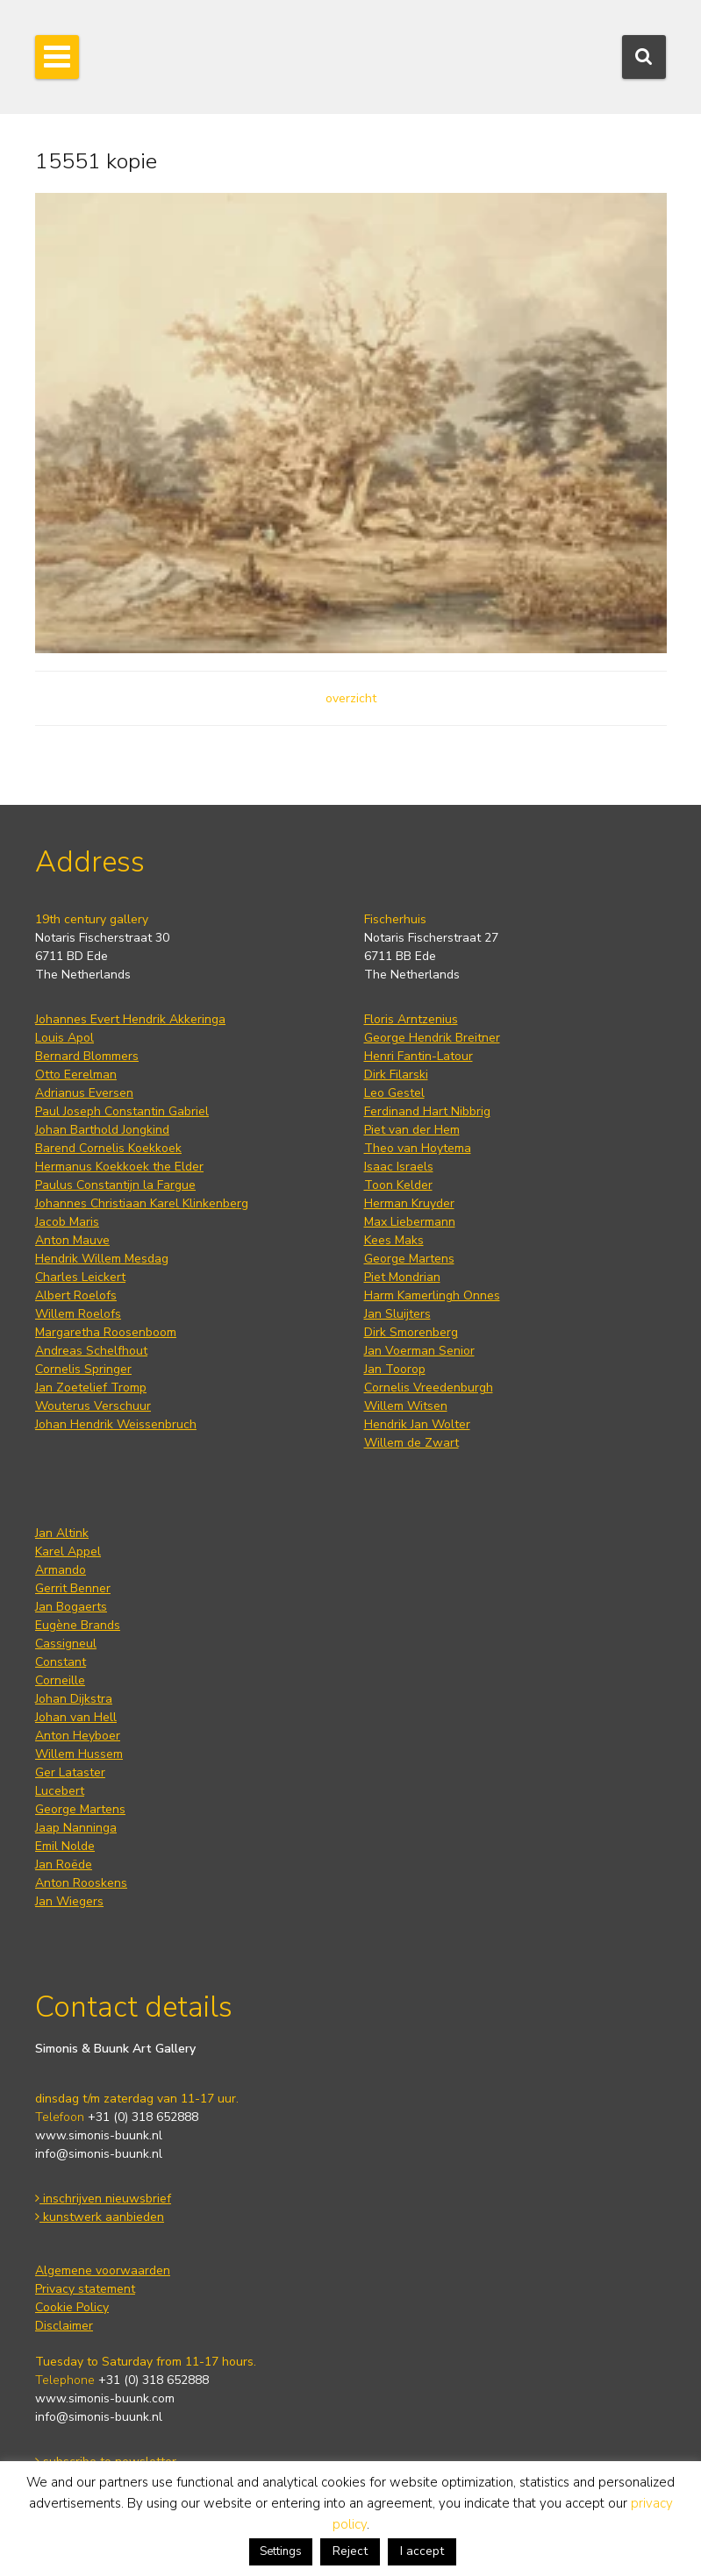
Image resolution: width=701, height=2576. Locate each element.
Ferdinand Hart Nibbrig (427, 1111)
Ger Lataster (70, 1772)
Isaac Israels (398, 1166)
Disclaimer (64, 2325)
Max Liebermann (409, 1221)
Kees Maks (394, 1240)
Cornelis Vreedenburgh (428, 1387)
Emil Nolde (65, 1846)
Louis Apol (64, 1037)
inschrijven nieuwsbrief (103, 2198)
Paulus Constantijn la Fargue (115, 1185)
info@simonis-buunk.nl (98, 2153)
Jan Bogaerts (71, 1606)
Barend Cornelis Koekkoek (108, 1148)
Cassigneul (66, 1643)
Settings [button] (281, 2551)
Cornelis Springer (83, 1369)
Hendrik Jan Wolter (417, 1424)
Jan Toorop (395, 1369)
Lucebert (59, 1791)
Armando (60, 1570)
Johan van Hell (76, 1717)
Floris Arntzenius (411, 1019)
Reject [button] (350, 2551)
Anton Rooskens (81, 1883)
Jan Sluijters (397, 1314)
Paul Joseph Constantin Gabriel (122, 1111)
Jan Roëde (63, 1864)
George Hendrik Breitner (432, 1037)
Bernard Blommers (87, 1056)
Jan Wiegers (69, 1901)
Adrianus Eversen (84, 1093)
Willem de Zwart (411, 1442)
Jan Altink (62, 1533)
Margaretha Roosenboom (105, 1332)
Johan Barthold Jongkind (102, 1129)
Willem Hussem (79, 1754)
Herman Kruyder (409, 1203)
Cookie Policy (72, 2307)
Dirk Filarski (396, 1074)
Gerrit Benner (73, 1588)
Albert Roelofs (76, 1295)
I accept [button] (422, 2551)
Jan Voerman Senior (419, 1350)
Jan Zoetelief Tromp (91, 1387)
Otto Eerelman (76, 1074)
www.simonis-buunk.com (105, 2398)
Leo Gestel (394, 1093)
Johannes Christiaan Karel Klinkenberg (141, 1203)
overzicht (350, 698)
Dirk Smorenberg (411, 1332)
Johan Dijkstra (73, 1698)
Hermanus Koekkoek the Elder (119, 1166)
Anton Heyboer (77, 1735)
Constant (60, 1662)
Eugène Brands (77, 1625)
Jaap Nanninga (76, 1827)
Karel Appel (68, 1551)
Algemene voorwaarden (102, 2270)
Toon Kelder (398, 1185)
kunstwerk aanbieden (99, 2217)
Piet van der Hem (412, 1129)
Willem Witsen (405, 1406)
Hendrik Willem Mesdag (101, 1258)
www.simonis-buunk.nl (98, 2135)
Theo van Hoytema (417, 1148)
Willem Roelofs (78, 1314)
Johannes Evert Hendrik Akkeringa (130, 1019)
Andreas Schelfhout (91, 1350)
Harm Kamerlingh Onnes (432, 1295)
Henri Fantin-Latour (418, 1056)
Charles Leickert (80, 1277)
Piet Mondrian (402, 1277)
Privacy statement (85, 2289)
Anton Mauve (72, 1240)
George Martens (409, 1258)
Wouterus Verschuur (93, 1406)
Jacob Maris (67, 1221)
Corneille (60, 1680)
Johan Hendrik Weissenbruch (116, 1424)
